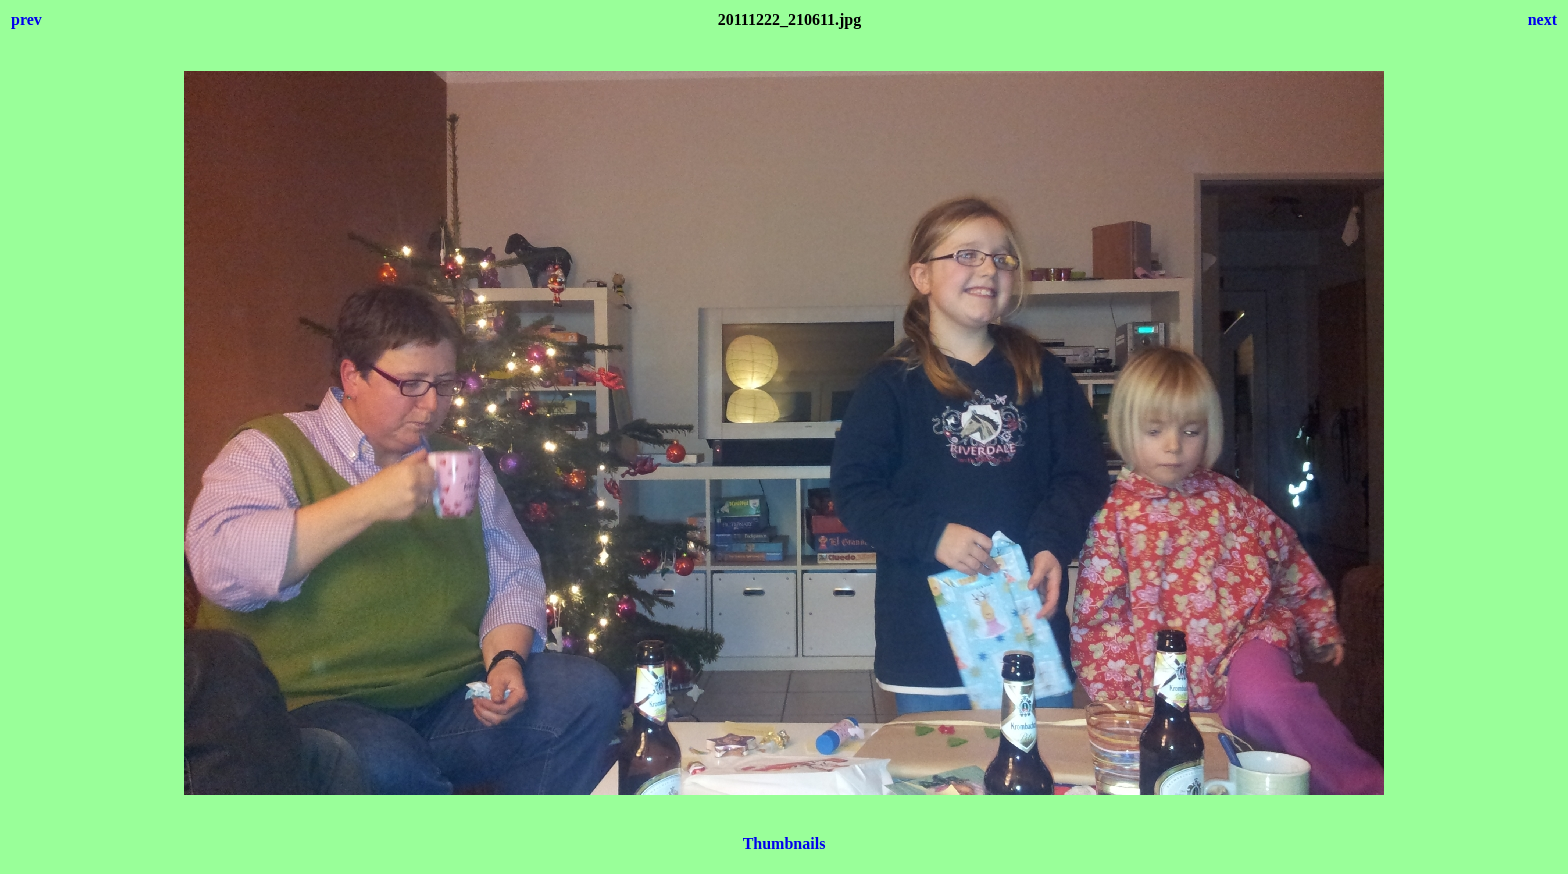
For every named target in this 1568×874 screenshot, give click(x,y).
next (1542, 19)
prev (26, 19)
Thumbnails (784, 843)
